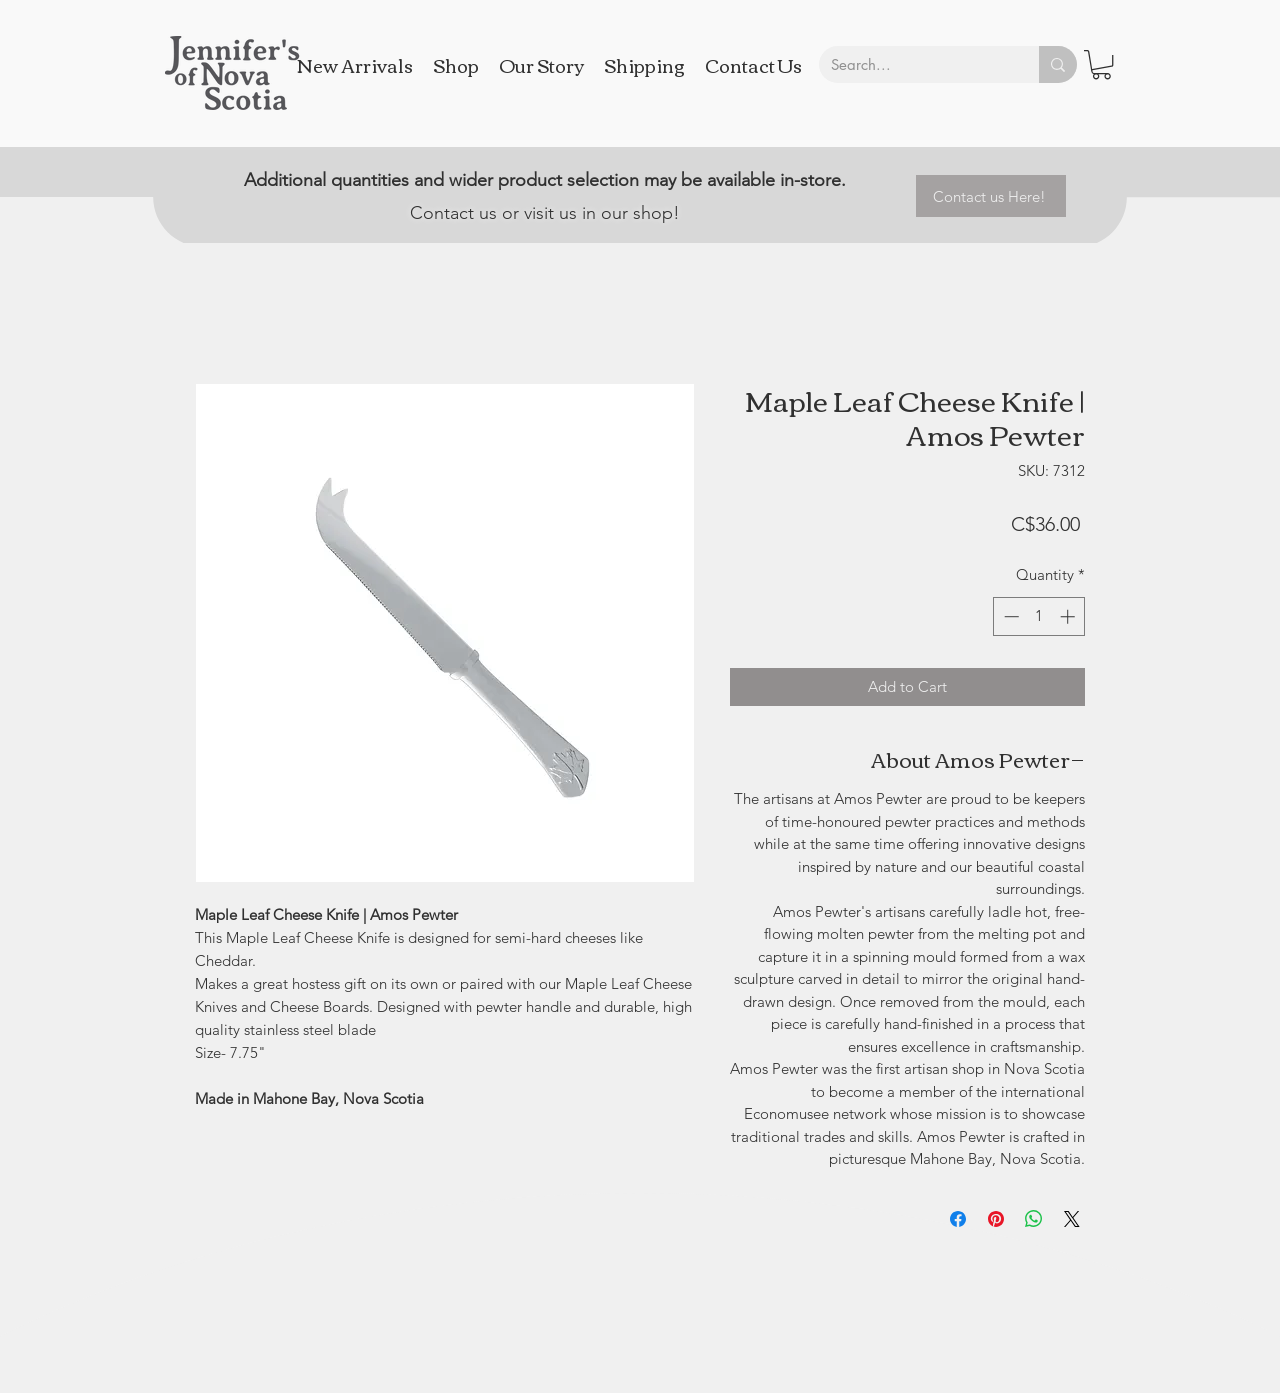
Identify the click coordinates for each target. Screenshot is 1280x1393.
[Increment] (1069, 616)
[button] (1101, 64)
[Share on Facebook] (958, 1219)
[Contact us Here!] (991, 196)
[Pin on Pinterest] (996, 1219)
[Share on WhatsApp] (1034, 1219)
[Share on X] (1072, 1219)
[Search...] (914, 64)
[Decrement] (1009, 616)
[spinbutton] (1039, 616)
